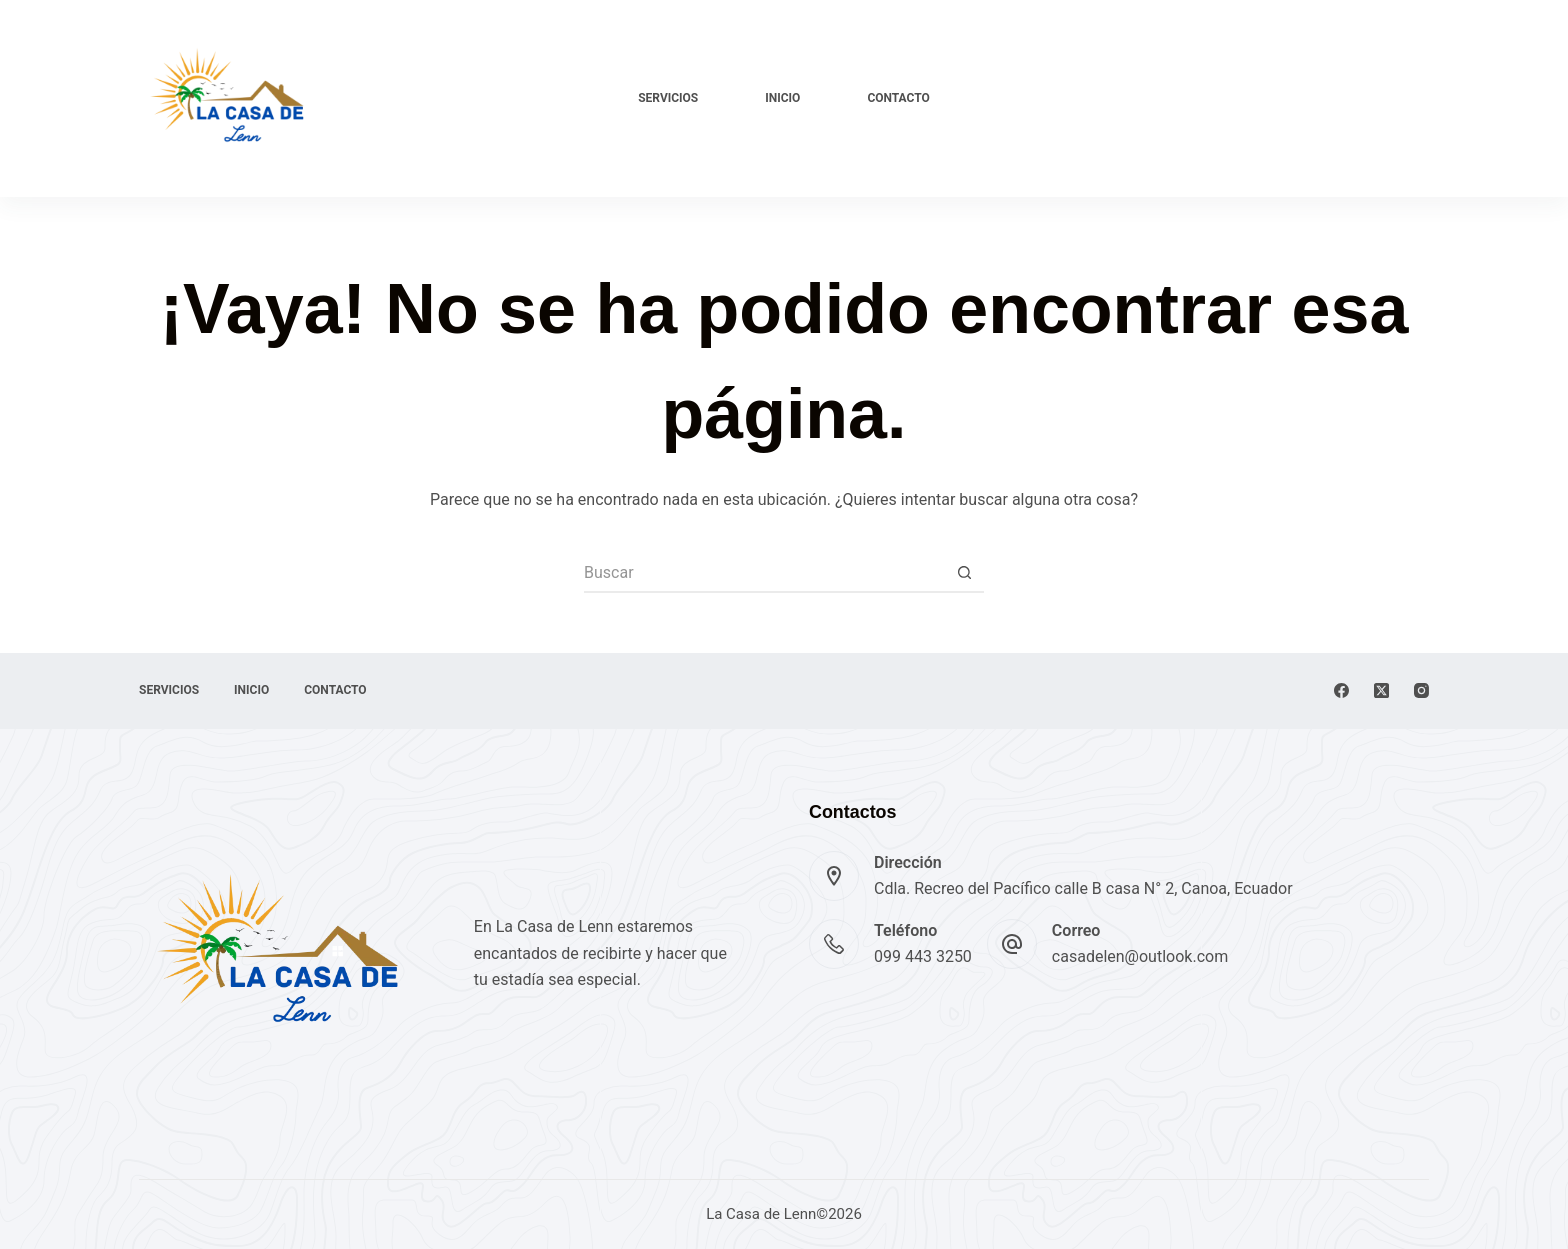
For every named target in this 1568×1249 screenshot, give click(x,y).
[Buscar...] (764, 573)
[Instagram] (1421, 690)
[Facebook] (1341, 690)
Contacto (898, 98)
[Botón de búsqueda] (964, 573)
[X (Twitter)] (1381, 690)
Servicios (668, 98)
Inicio (782, 98)
